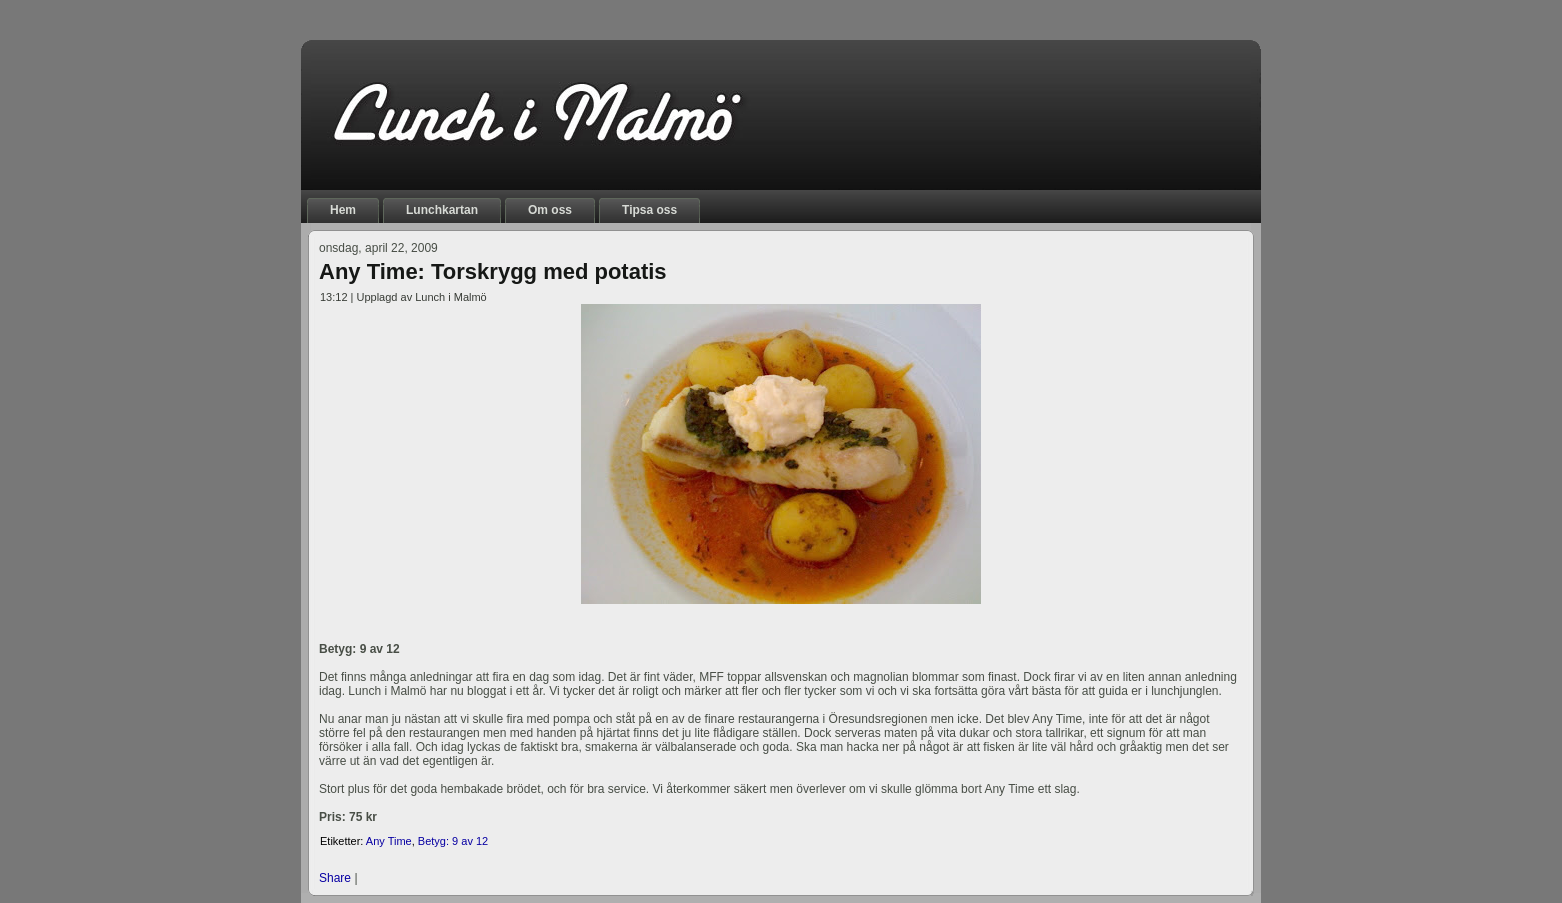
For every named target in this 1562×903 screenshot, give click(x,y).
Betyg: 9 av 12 (453, 841)
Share (335, 878)
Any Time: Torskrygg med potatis (493, 271)
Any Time (389, 841)
